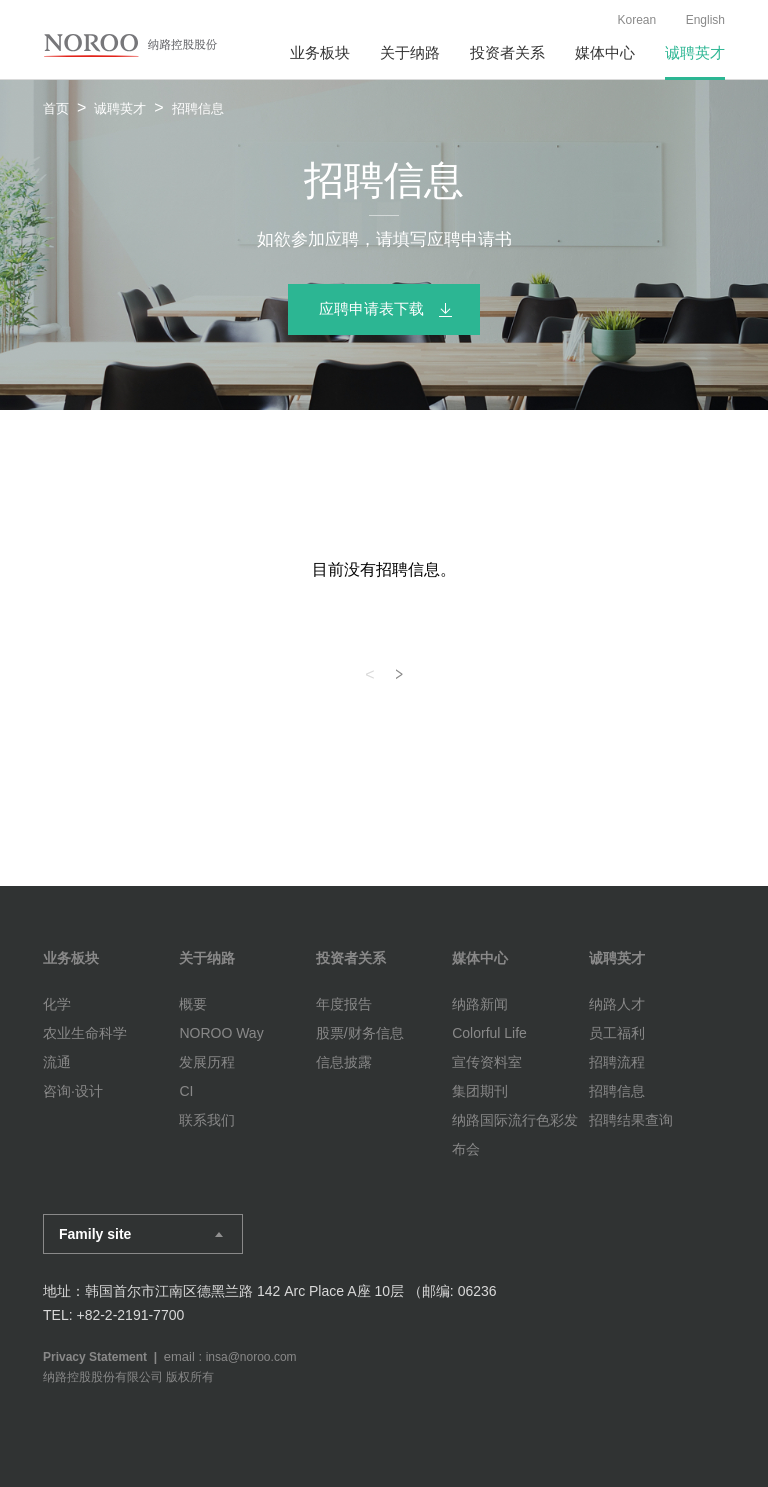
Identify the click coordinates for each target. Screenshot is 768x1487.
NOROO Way (221, 1033)
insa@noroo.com (251, 1357)
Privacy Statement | (103, 1357)
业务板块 (320, 52)
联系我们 (207, 1120)
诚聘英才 (695, 52)
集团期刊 (480, 1091)
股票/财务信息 (360, 1033)
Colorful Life (489, 1033)
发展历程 (207, 1062)
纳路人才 (617, 1004)
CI (186, 1091)
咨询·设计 (73, 1091)
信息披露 (344, 1062)
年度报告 (344, 1004)
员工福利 (617, 1033)
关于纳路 (410, 52)
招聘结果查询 (631, 1120)
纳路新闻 (480, 1004)
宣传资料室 (487, 1062)
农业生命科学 (85, 1033)
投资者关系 (507, 52)
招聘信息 (617, 1091)
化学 (57, 1004)
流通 (57, 1062)
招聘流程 (617, 1062)
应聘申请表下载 (371, 308)
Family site (95, 1234)
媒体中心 (605, 52)
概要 (193, 1004)
